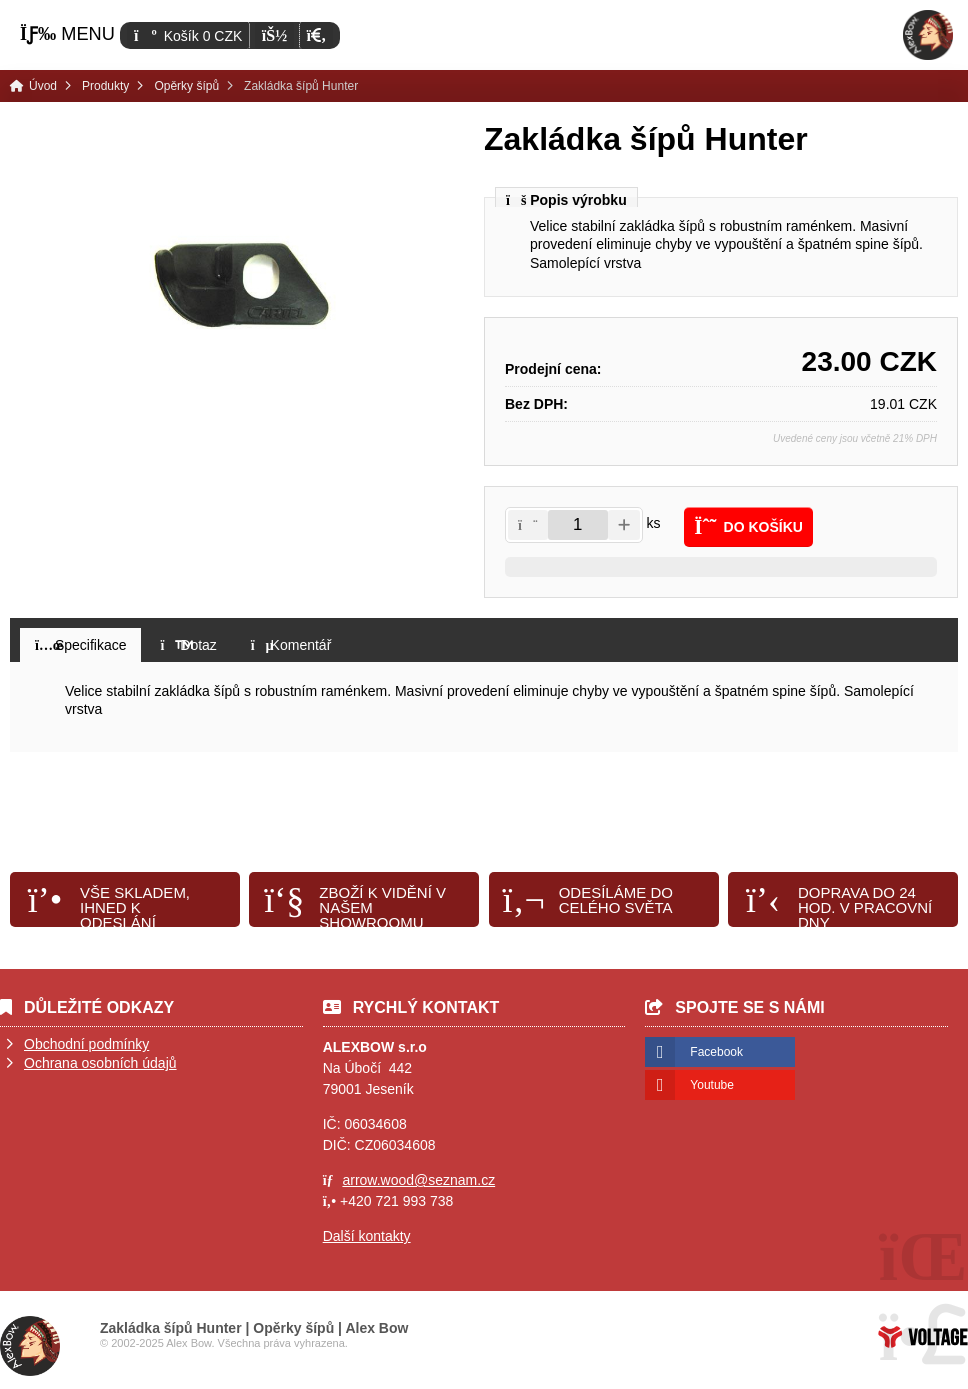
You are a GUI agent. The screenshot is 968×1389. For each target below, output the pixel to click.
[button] (316, 35)
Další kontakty (367, 1236)
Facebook (716, 1052)
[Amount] (578, 525)
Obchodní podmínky (86, 1044)
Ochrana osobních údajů (100, 1063)
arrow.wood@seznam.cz (418, 1180)
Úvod (928, 35)
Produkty (105, 86)
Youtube (712, 1085)
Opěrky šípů (186, 86)
